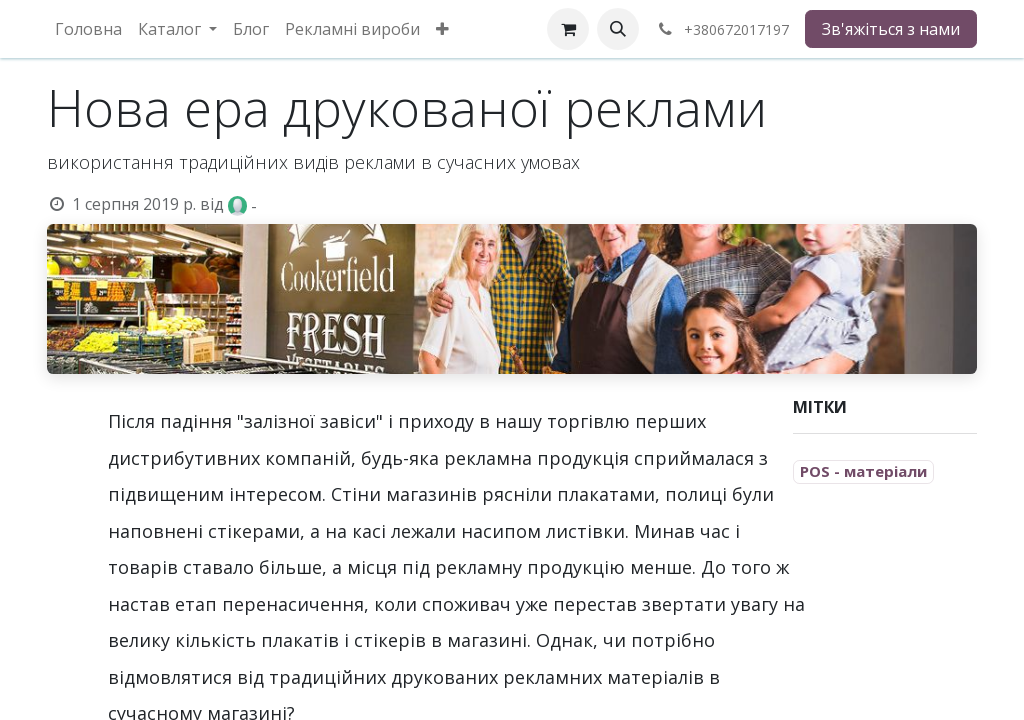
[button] (618, 29)
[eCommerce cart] (568, 29)
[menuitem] (88, 29)
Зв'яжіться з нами (891, 29)
